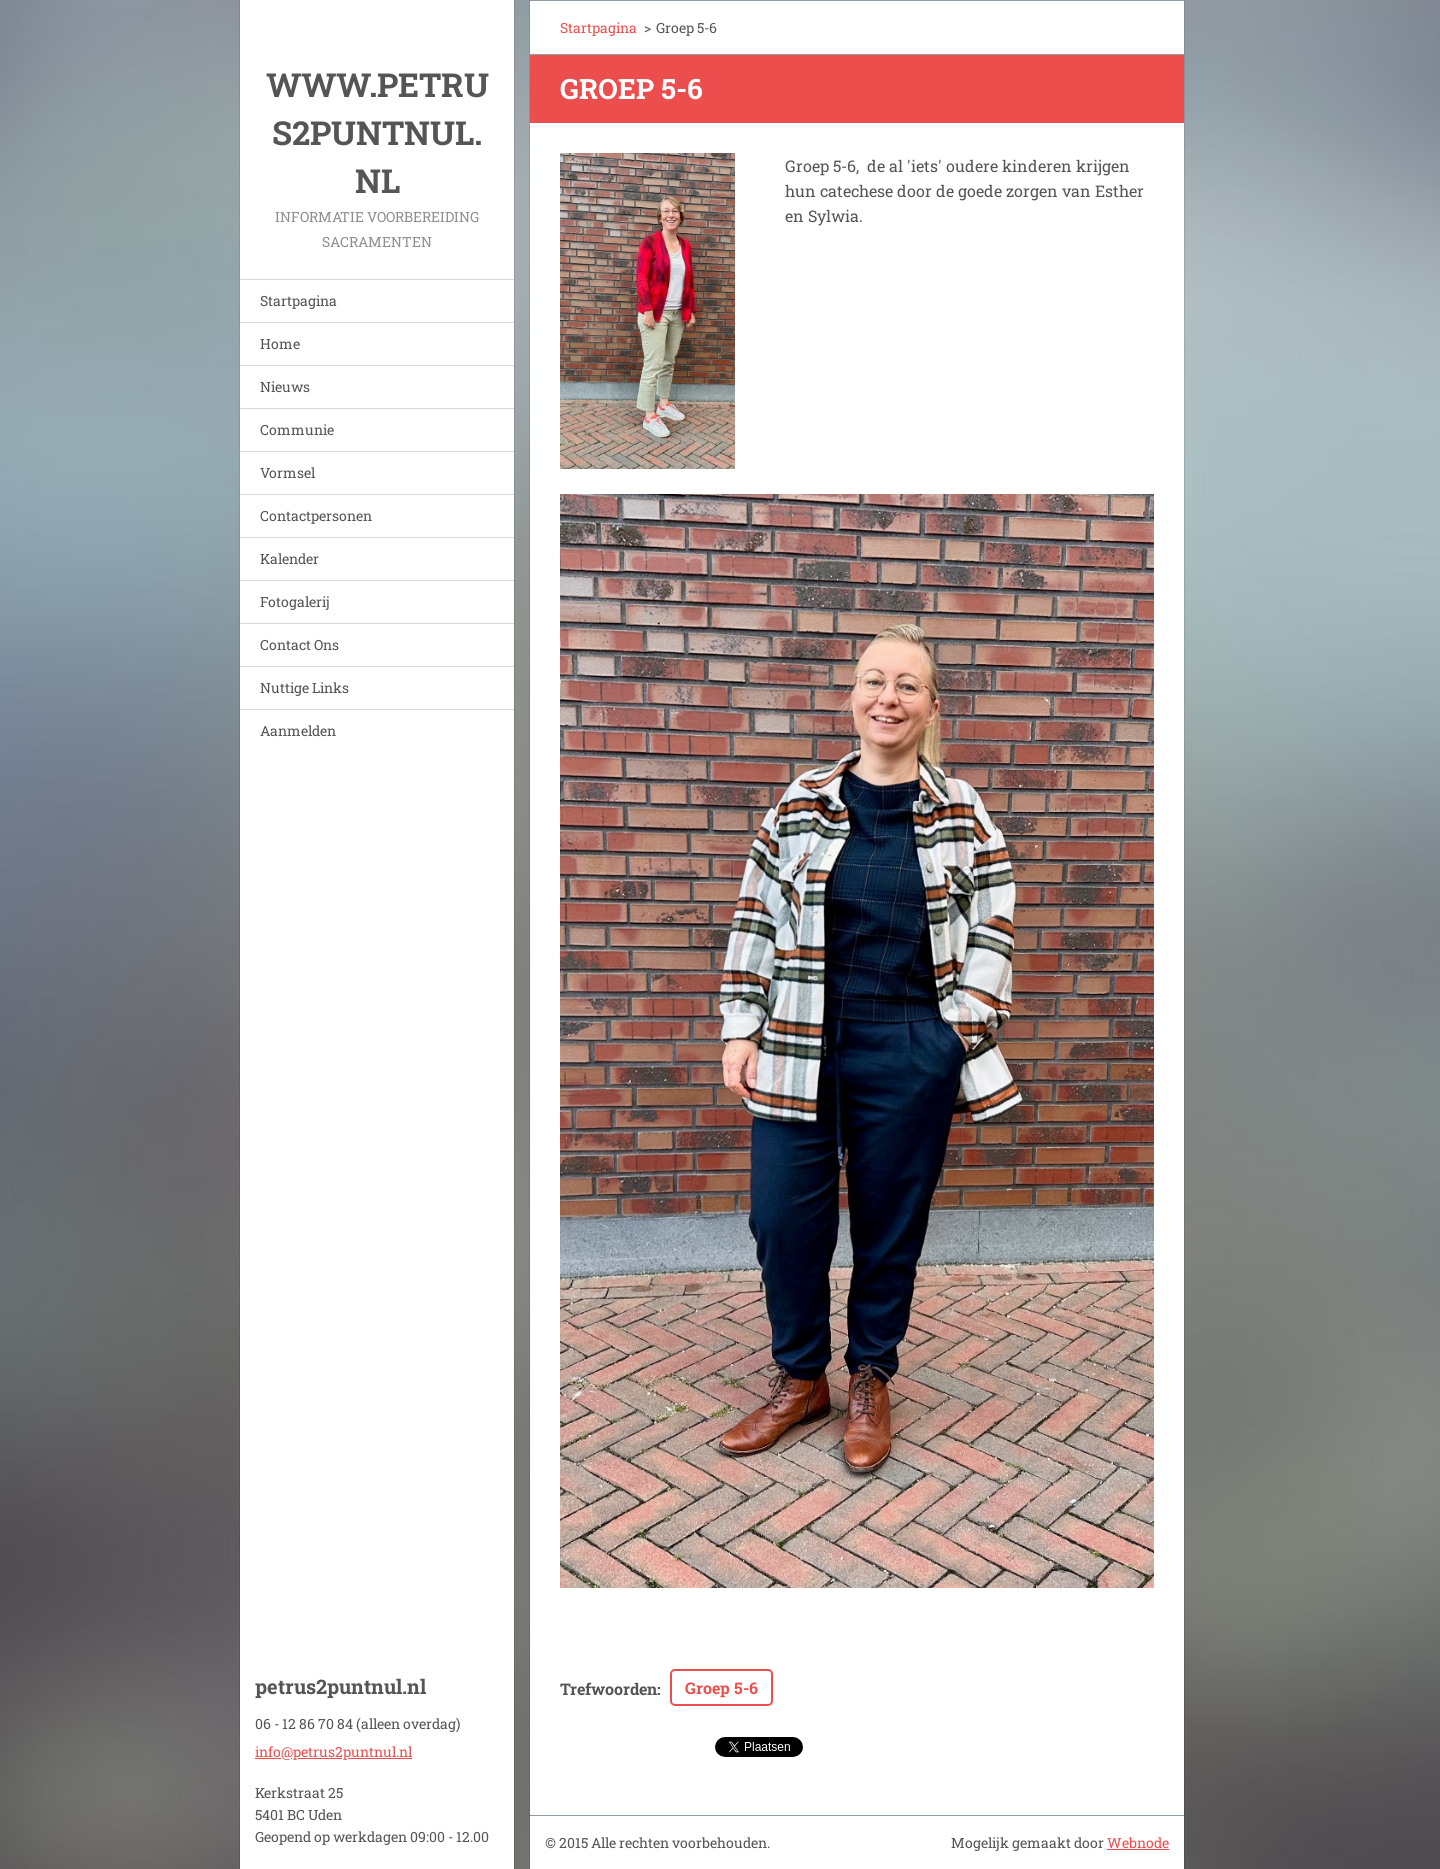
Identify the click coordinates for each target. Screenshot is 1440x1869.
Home (280, 343)
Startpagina (298, 300)
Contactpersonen (316, 515)
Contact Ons (299, 644)
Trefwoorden (608, 1688)
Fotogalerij (295, 601)
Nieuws (285, 386)
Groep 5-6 (721, 1687)
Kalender (289, 558)
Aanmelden (298, 730)
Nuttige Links (304, 687)
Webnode (1138, 1842)
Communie (297, 429)
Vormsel (287, 472)
